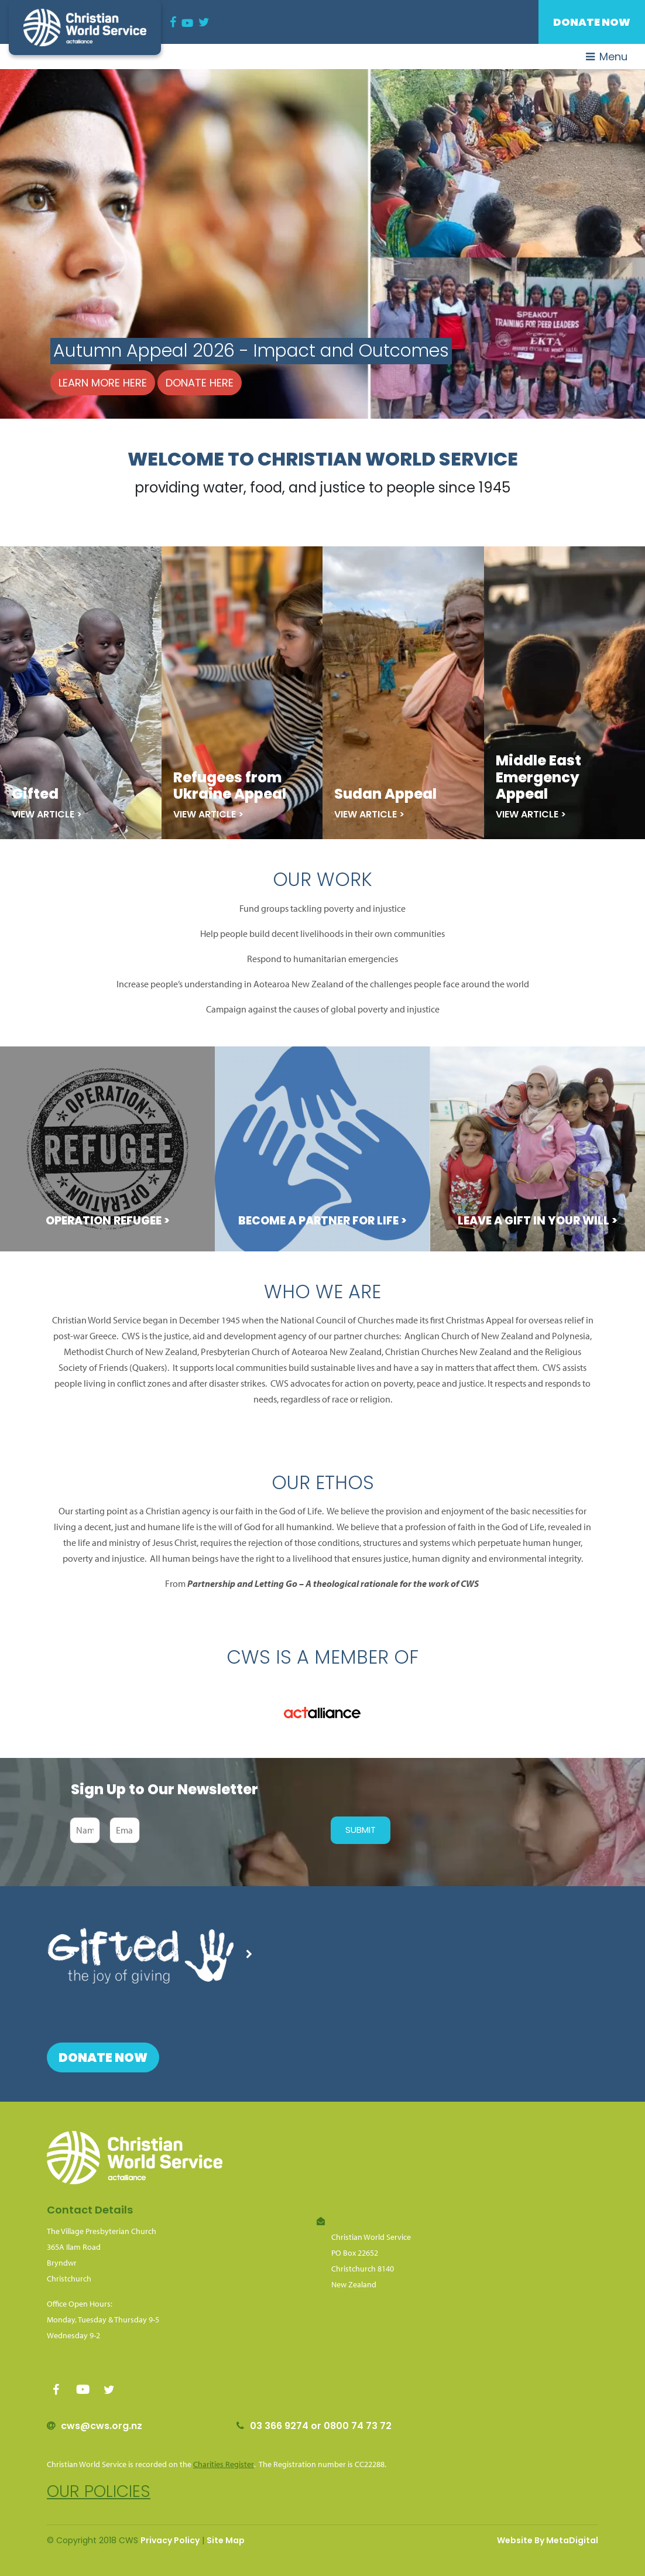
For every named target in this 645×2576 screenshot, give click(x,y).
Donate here (200, 382)
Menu (606, 56)
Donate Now (591, 22)
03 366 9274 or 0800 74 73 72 (321, 2426)
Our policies (98, 2491)
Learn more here (103, 382)
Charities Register (223, 2464)
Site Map (226, 2540)
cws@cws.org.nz (101, 2426)
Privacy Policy (170, 2540)
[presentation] (232, 1830)
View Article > (47, 814)
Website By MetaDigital (547, 2540)
